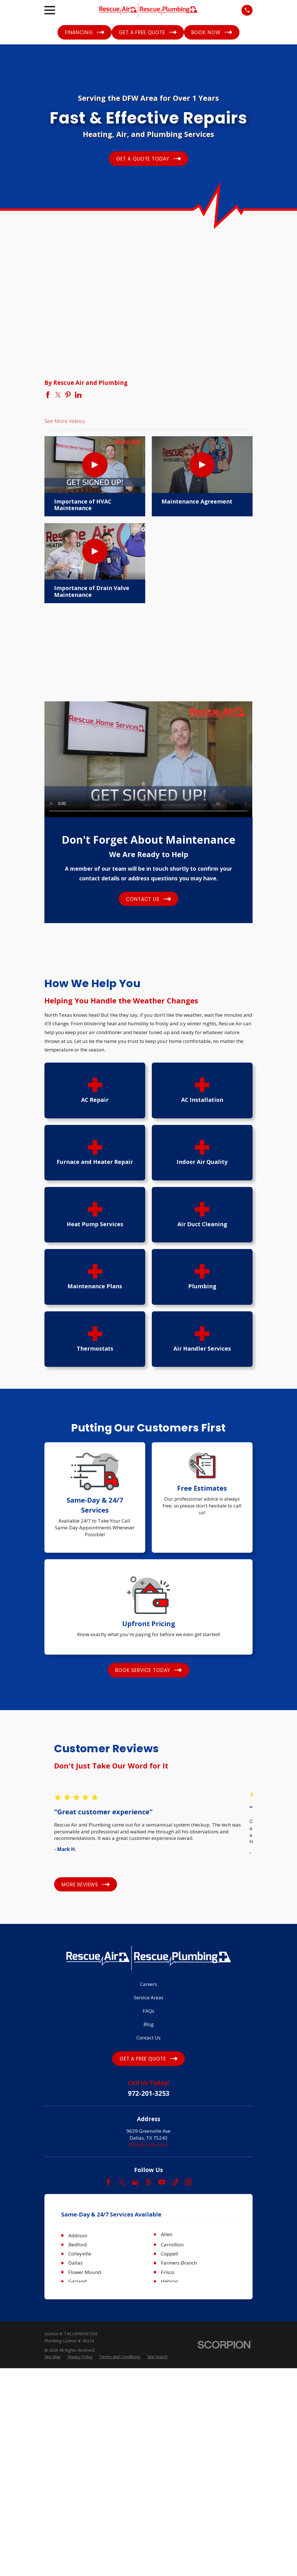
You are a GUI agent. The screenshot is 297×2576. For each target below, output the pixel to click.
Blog (149, 2024)
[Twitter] (121, 2182)
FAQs (148, 2011)
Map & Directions (148, 2144)
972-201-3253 (148, 2093)
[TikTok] (175, 2182)
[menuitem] (52, 2564)
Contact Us (148, 2037)
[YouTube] (162, 2182)
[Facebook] (108, 2182)
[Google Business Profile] (135, 2182)
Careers (148, 1984)
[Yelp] (148, 2182)
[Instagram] (188, 2182)
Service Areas (148, 1997)
